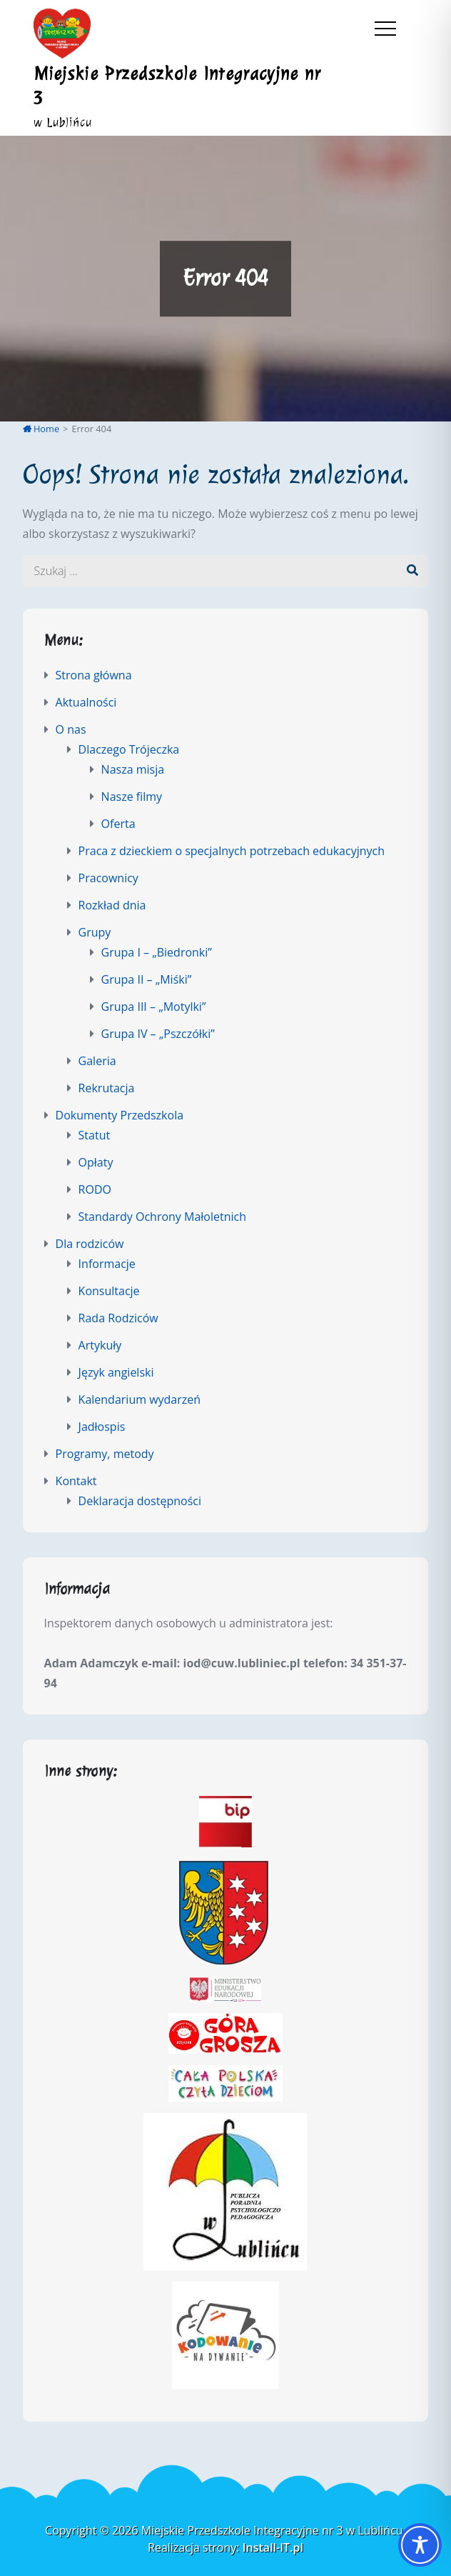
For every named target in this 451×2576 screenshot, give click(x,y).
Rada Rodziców (118, 1318)
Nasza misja (133, 769)
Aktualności (86, 702)
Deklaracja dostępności (139, 1501)
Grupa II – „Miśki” (146, 979)
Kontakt (76, 1481)
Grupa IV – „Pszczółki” (158, 1034)
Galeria (97, 1061)
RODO (94, 1189)
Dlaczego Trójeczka (129, 749)
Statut (94, 1135)
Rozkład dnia (112, 905)
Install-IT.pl (273, 2547)
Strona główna (94, 675)
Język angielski (116, 1372)
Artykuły (100, 1345)
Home (41, 428)
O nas (71, 729)
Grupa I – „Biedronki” (156, 952)
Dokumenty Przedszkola (119, 1115)
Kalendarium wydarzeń (139, 1399)
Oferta (118, 824)
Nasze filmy (132, 796)
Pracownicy (108, 878)
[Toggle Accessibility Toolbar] (420, 2545)
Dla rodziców (90, 1244)
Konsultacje (109, 1291)
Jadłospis (102, 1426)
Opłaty (95, 1162)
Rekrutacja (106, 1088)
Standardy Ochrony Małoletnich (162, 1216)
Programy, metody (105, 1454)
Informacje (107, 1264)
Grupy (94, 932)
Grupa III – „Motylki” (153, 1006)
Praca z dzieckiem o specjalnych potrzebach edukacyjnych (231, 851)
